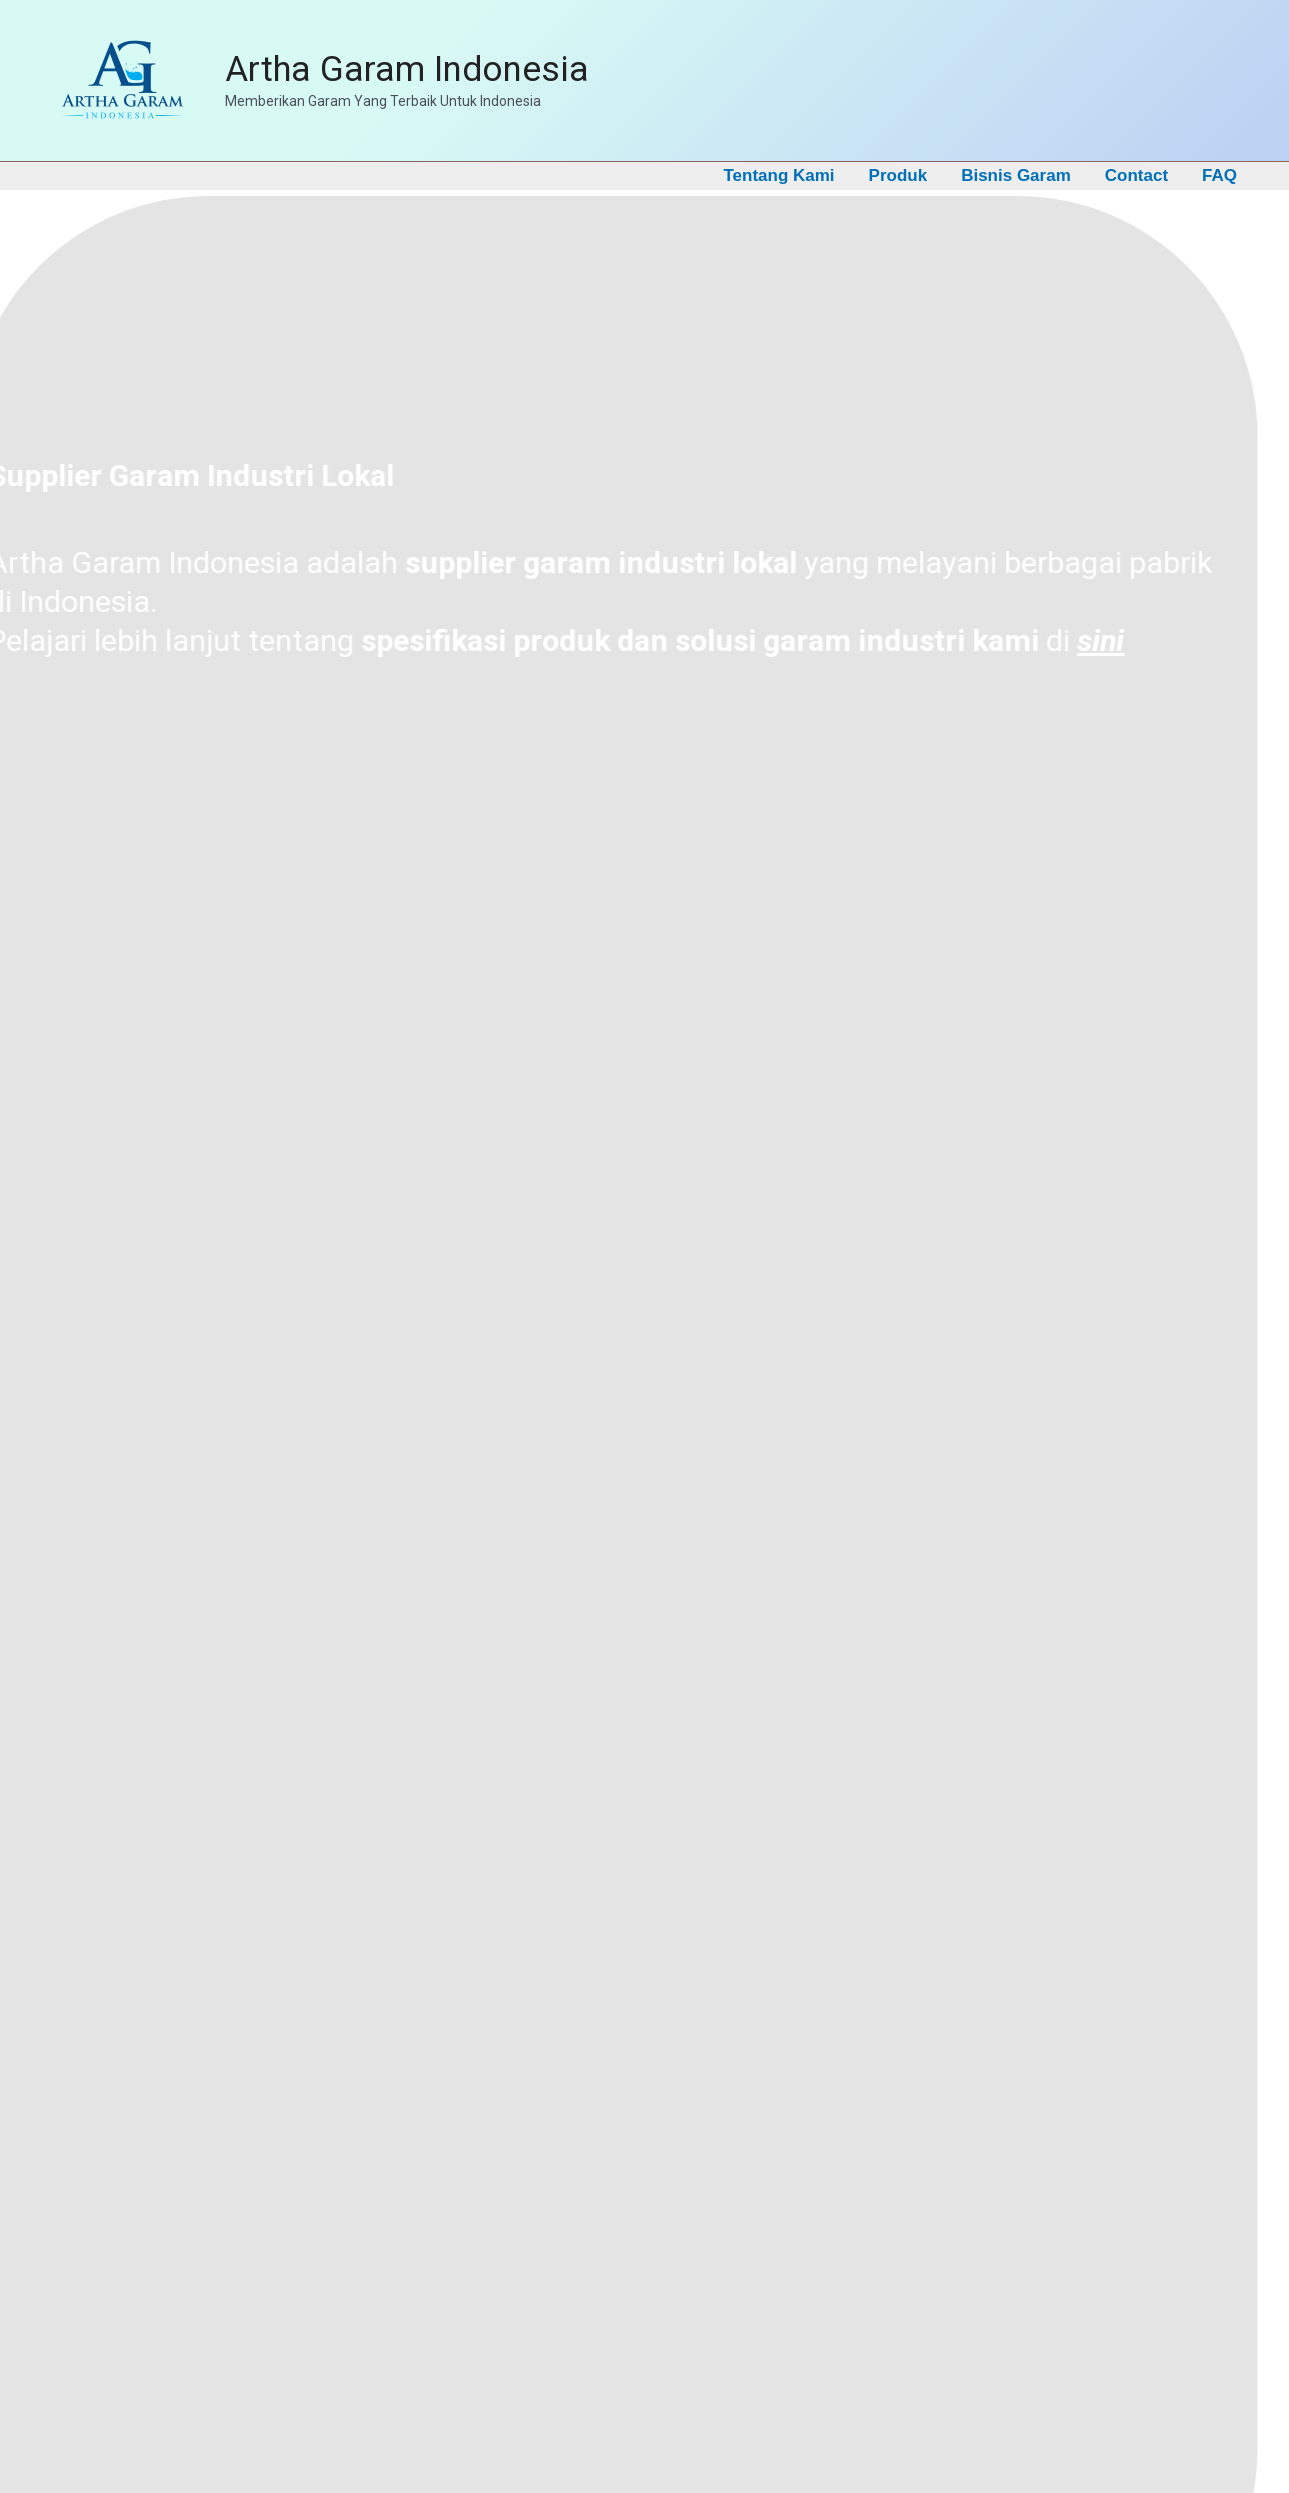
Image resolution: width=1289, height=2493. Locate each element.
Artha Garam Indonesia (407, 69)
